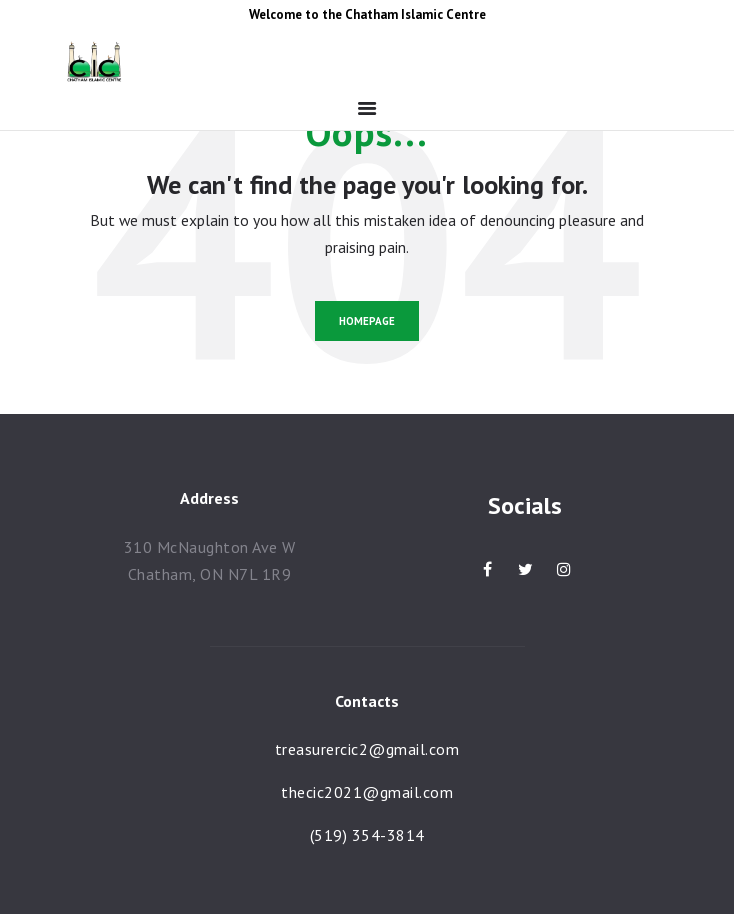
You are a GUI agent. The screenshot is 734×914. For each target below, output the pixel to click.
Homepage (367, 321)
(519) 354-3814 (367, 835)
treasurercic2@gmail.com (367, 749)
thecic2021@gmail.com (367, 792)
